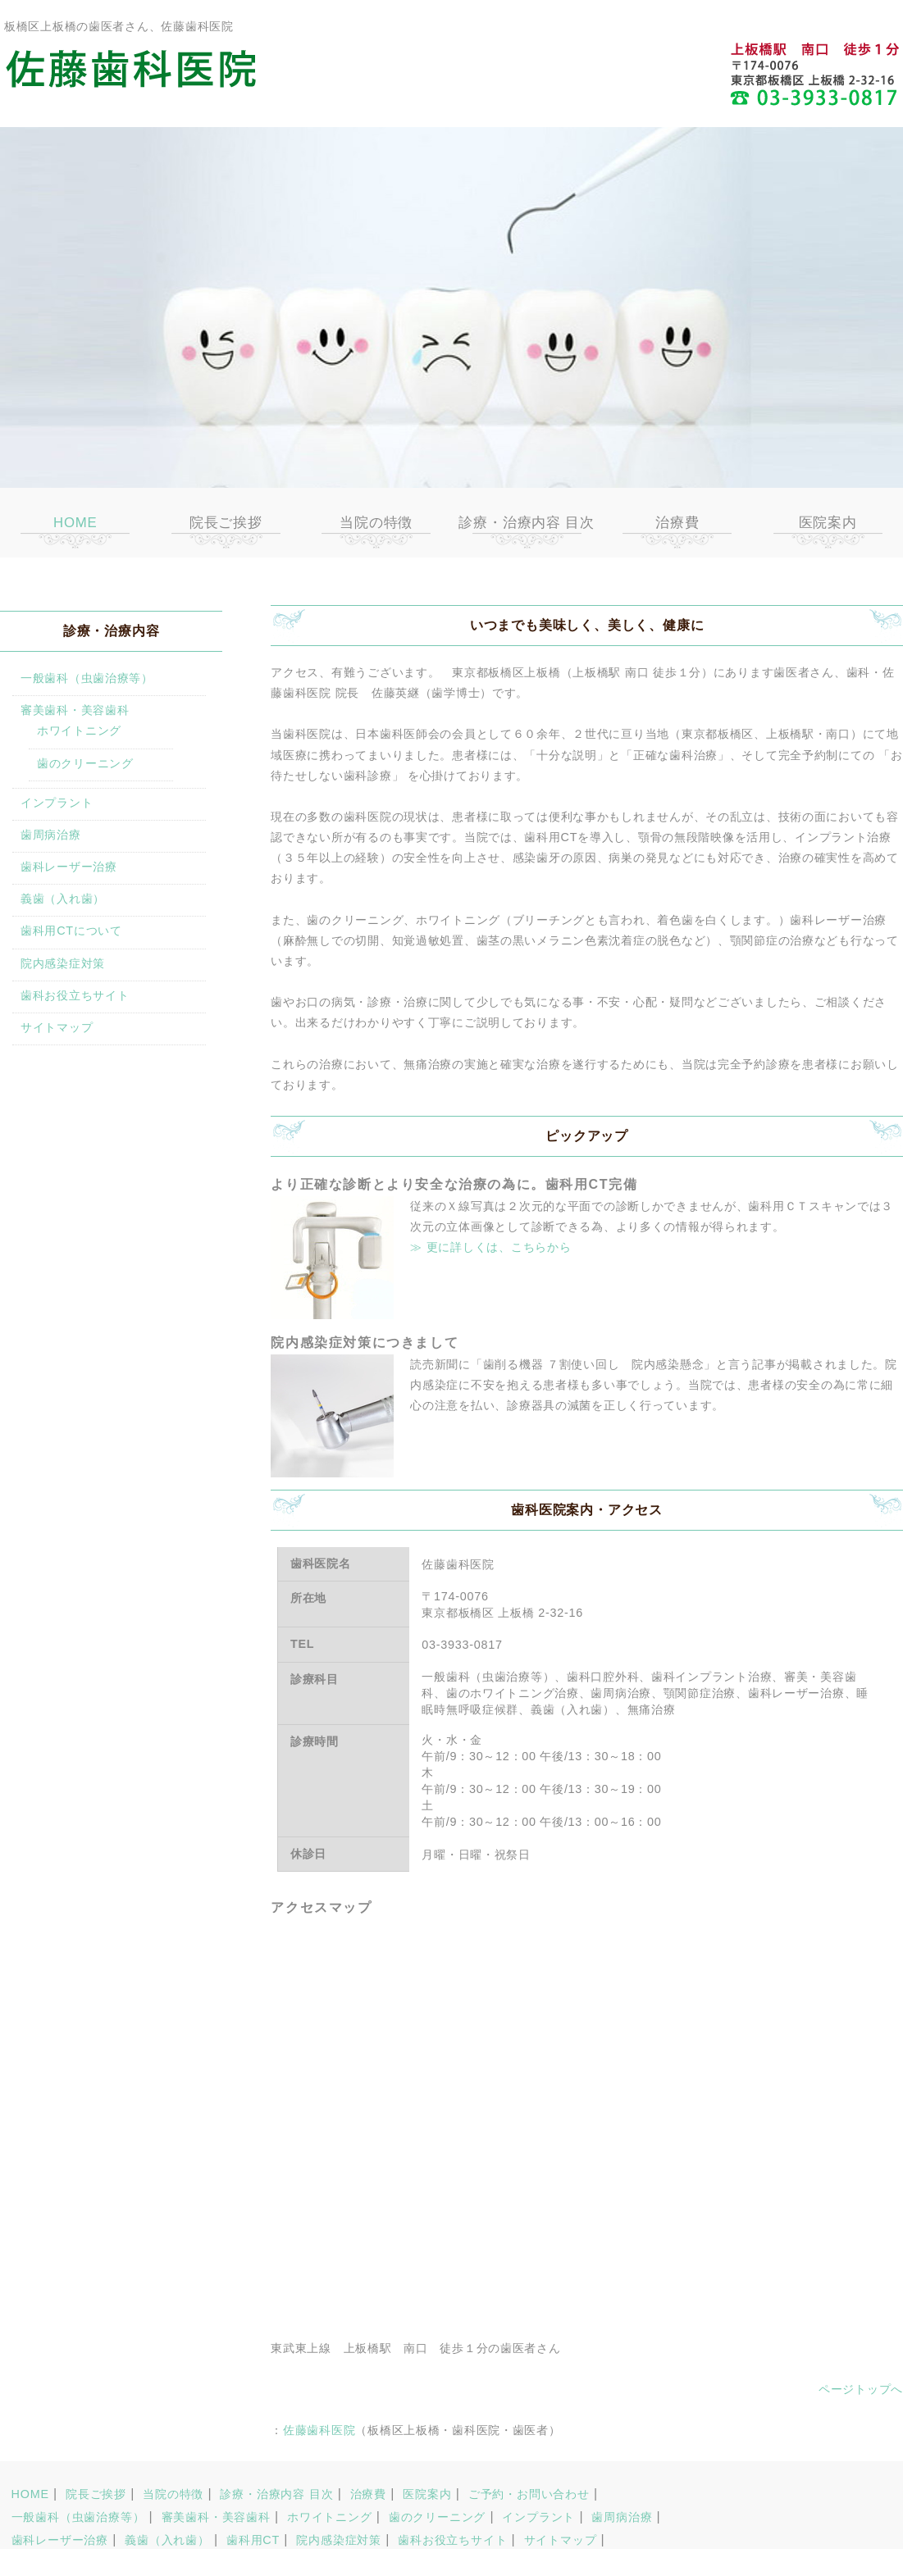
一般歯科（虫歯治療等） (87, 678)
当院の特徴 (376, 522)
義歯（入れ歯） (63, 898)
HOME (75, 522)
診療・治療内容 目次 (526, 522)
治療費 (677, 522)
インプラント (57, 802)
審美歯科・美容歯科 (75, 710)
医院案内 (828, 522)
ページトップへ (861, 2389)
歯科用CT (253, 2539)
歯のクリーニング (85, 763)
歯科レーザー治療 (69, 866)
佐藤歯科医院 (319, 2430)
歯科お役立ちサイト (75, 995)
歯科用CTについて (71, 930)
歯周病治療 (51, 834)
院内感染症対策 (63, 963)
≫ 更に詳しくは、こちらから (490, 1247)
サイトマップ (57, 1027)
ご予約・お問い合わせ (529, 2494)
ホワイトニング (79, 730)
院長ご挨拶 (225, 522)
